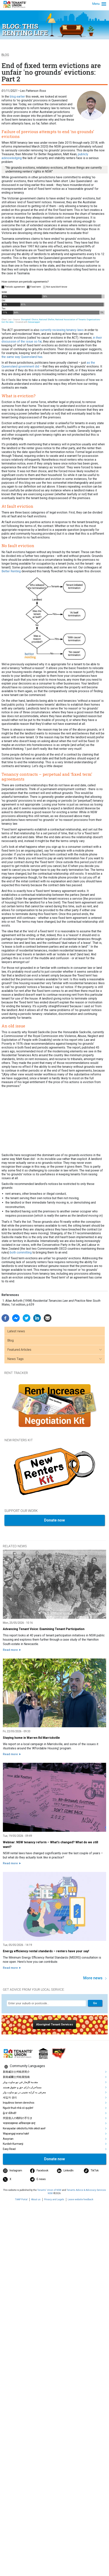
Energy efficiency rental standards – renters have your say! (46, 1951)
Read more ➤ (12, 1650)
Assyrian (8, 2138)
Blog (10, 1340)
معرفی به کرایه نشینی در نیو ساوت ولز (24, 2092)
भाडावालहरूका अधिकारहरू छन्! (19, 2123)
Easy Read (9, 2148)
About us (35, 2199)
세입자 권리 (10, 2097)
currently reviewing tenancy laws (62, 330)
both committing (21, 1252)
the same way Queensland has (22, 357)
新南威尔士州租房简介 (16, 2071)
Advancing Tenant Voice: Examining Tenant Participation (43, 1629)
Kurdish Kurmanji (13, 2143)
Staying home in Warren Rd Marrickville (31, 1738)
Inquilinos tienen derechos (18, 2102)
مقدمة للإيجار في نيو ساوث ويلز (20, 2082)
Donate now (54, 1520)
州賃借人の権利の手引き (17, 2118)
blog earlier (17, 96)
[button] (54, 2024)
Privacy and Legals (54, 2199)
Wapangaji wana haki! (16, 2133)
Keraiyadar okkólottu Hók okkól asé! (24, 2128)
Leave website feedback (80, 2199)
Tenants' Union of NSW (49, 2190)
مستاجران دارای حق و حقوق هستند (22, 2087)
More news (92, 1978)
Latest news (16, 1331)
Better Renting (11, 571)
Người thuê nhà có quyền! (18, 2107)
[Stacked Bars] (53, 301)
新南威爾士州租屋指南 (16, 2076)
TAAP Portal (21, 2199)
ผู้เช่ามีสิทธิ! (9, 2113)
